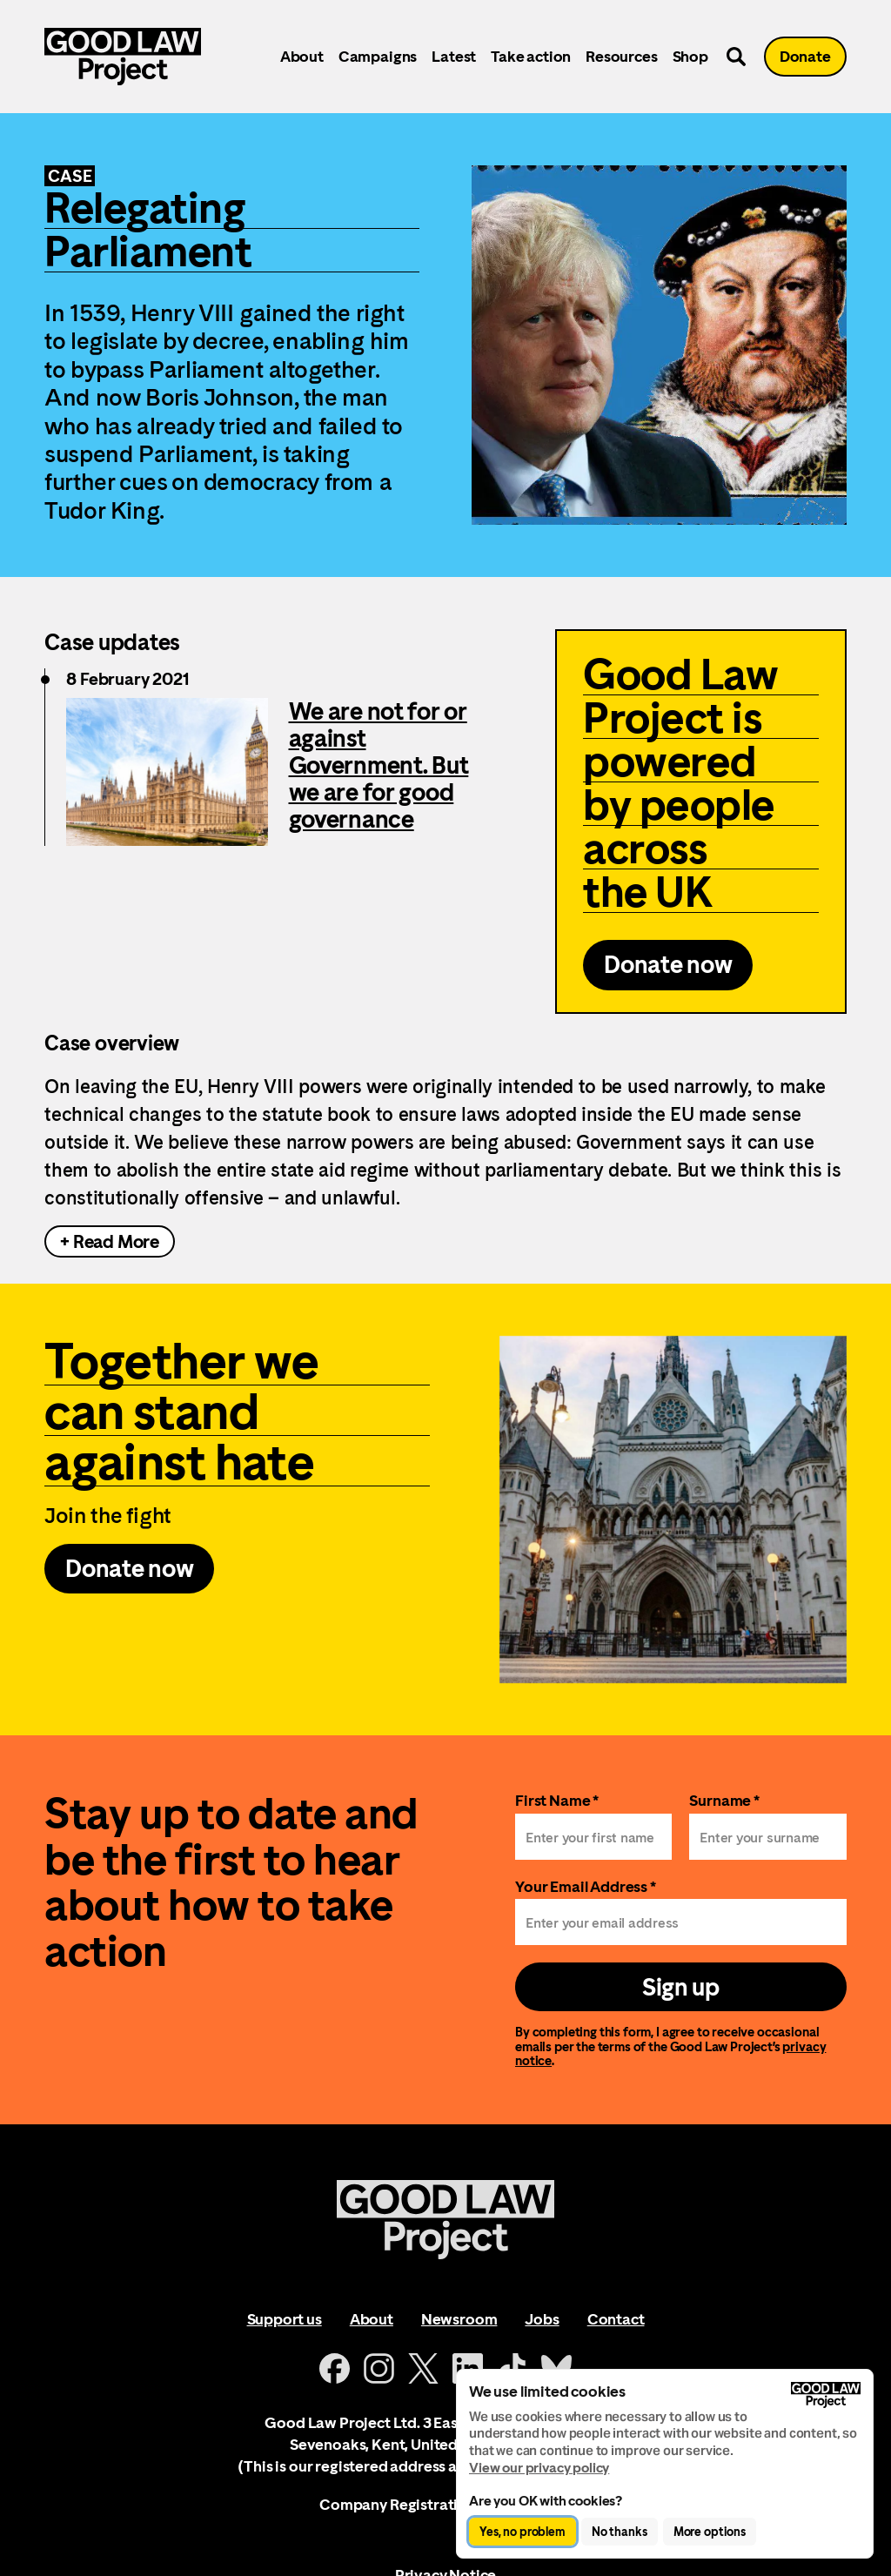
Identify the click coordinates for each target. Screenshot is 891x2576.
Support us (284, 2319)
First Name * (557, 1800)
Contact (616, 2319)
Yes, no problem (522, 2532)
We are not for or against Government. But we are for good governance (379, 765)
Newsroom (459, 2319)
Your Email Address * (585, 1886)
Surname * (724, 1800)
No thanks (619, 2532)
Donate (805, 56)
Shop (690, 56)
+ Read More (109, 1241)
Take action (531, 56)
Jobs (542, 2319)
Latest (454, 56)
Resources (621, 56)
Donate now (668, 964)
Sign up (681, 1987)
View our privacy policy (539, 2467)
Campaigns (377, 56)
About (302, 56)
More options (709, 2532)
